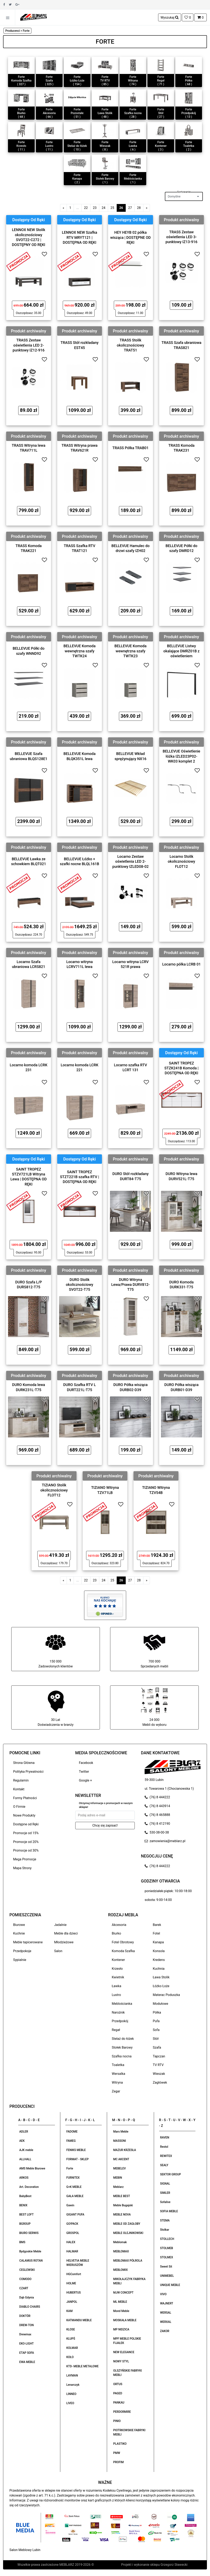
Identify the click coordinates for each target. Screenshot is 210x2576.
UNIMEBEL (167, 2275)
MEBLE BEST (121, 2196)
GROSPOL (72, 2233)
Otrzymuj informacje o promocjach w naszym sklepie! (106, 1805)
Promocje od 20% (26, 1842)
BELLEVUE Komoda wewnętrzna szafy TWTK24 (80, 651)
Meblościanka (122, 2004)
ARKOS (24, 2177)
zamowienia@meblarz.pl (165, 1841)
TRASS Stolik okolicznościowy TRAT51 (130, 345)
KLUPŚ (70, 2338)
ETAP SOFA (26, 2352)
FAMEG (71, 2140)
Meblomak (120, 2242)
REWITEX (166, 2156)
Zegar (116, 2091)
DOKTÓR (24, 2316)
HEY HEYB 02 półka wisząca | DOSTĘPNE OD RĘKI (130, 237)
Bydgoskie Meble (30, 2251)
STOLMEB (166, 2248)
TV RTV (158, 2065)
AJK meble (26, 2150)
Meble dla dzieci (66, 1933)
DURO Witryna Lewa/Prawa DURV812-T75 (130, 1284)
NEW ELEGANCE (123, 2352)
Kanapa (158, 1942)
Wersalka (118, 2074)
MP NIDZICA (121, 2329)
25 (112, 208)
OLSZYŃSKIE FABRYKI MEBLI (127, 2373)
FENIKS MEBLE (76, 2150)
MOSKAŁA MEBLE (124, 2320)
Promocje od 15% (26, 1833)
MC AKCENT (121, 2159)
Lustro (116, 1995)
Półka (157, 2012)
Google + (85, 1780)
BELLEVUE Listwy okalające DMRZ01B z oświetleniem (181, 651)
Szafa (157, 2047)
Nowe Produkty (24, 1815)
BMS (22, 2242)
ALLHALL (25, 2159)
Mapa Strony (22, 1868)
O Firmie (19, 1807)
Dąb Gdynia (26, 2297)
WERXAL (165, 2321)
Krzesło (117, 1969)
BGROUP (25, 2223)
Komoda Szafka (123, 1951)
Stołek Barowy (122, 2047)
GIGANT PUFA (75, 2214)
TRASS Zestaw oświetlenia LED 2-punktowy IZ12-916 (29, 345)
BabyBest (25, 2196)
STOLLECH (167, 2239)
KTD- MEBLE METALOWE (82, 2366)
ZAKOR (164, 2331)
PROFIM (118, 2462)
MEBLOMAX (121, 2251)
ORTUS (117, 2384)
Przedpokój (120, 2021)
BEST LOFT (26, 2214)
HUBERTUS (73, 2292)
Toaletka (118, 2065)
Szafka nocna (121, 2056)
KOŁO (70, 2357)
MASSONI (119, 2140)
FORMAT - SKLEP (77, 2159)
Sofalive (165, 2202)
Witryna (117, 2082)
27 (130, 208)
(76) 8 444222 (157, 1797)
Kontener (118, 1960)
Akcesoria (119, 1925)
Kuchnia (158, 1969)
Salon (58, 1951)
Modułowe (160, 2004)
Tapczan (159, 2056)
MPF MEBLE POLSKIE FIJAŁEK (127, 2341)
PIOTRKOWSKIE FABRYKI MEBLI (129, 2432)
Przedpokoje (22, 1951)
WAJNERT (166, 2303)
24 (103, 208)
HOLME (71, 2283)
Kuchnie (19, 1933)
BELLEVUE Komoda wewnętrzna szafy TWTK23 (130, 651)
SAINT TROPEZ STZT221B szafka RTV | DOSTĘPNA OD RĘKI (79, 1177)
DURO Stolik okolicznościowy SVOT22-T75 (79, 1284)
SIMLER (165, 2192)
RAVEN (164, 2137)
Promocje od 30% (26, 1850)
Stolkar (164, 2229)
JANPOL (71, 2301)
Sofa (156, 2030)
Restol (164, 2146)
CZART (23, 2288)
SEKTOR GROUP (170, 2174)
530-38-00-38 (157, 1832)
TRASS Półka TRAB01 (130, 448)
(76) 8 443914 (157, 1806)
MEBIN (117, 2177)
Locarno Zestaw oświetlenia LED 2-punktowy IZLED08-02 (130, 861)
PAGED (117, 2393)
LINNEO (71, 2394)
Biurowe (19, 1925)
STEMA (165, 2220)
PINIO (117, 2421)
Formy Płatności (25, 1798)
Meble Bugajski (123, 2205)
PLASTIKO (120, 2443)
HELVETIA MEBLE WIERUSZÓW (77, 2263)
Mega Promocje (24, 1859)
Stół (156, 2039)
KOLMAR (72, 2347)
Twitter (84, 1772)
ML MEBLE (120, 2301)
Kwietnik (118, 1977)
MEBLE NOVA (122, 2214)
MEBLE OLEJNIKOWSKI (128, 2233)
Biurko (116, 1933)
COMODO (25, 2279)
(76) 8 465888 (157, 1815)
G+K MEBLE (74, 2186)
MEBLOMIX (120, 2269)
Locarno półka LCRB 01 (181, 964)
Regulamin (21, 1780)
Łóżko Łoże (161, 1986)
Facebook (86, 1763)
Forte (69, 2168)
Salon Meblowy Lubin (24, 2550)
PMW (116, 2453)
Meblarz (118, 2186)
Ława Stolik (161, 1977)
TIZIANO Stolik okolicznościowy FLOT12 (54, 1490)
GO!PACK (72, 2223)
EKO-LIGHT (26, 2343)
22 (86, 208)
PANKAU (118, 2402)
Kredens (159, 1960)
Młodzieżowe (63, 1942)
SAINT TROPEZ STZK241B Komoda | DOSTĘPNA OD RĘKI (181, 1068)
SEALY (164, 2165)
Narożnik (118, 2012)
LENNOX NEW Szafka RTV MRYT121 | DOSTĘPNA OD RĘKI (79, 237)
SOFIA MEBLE (169, 2211)
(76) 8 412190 (157, 1824)
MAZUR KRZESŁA (124, 2150)
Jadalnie (60, 1925)
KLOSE (70, 2329)
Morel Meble (121, 2311)
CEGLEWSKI (27, 2269)
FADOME (72, 2131)
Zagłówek (160, 2082)
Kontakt (18, 1789)
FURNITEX (73, 2177)
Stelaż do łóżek (123, 2039)
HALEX (70, 2242)
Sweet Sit (166, 2266)
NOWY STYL (121, 2361)
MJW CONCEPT (123, 2292)
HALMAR (72, 2251)
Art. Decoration (29, 2186)
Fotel (156, 1933)
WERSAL (165, 2312)
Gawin (70, 2205)
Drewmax (25, 2334)
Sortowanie (184, 191)
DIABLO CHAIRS (29, 2306)
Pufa (156, 2021)
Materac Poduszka (166, 1995)
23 (95, 208)
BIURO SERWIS (29, 2233)
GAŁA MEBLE (75, 2196)
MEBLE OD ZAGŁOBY (126, 2223)
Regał (116, 2030)
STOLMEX (166, 2257)
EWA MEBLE (27, 2362)
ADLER (23, 2131)
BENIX (23, 2205)
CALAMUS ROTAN (31, 2260)
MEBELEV (119, 2168)
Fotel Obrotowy (123, 1942)
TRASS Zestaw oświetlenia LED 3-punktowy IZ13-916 (181, 237)
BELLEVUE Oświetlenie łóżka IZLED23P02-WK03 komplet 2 (181, 756)
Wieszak (159, 2074)
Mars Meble (120, 2131)
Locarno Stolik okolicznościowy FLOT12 (181, 861)
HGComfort (73, 2274)
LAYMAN (72, 2375)
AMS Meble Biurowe (32, 2168)
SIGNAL (165, 2183)
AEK (22, 2140)
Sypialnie (19, 1960)
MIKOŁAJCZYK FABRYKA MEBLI (129, 2281)
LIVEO (70, 2403)
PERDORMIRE (122, 2411)
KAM (69, 2311)
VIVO (163, 2294)
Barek (157, 1925)
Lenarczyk (73, 2384)
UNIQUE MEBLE (170, 2285)
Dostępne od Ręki (26, 1824)
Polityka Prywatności (28, 1772)
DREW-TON (26, 2325)
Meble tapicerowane (28, 1942)
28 (139, 208)
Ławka (116, 1986)
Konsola (159, 1951)
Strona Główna (24, 1763)
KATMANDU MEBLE (79, 2320)
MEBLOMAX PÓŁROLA (127, 2260)
